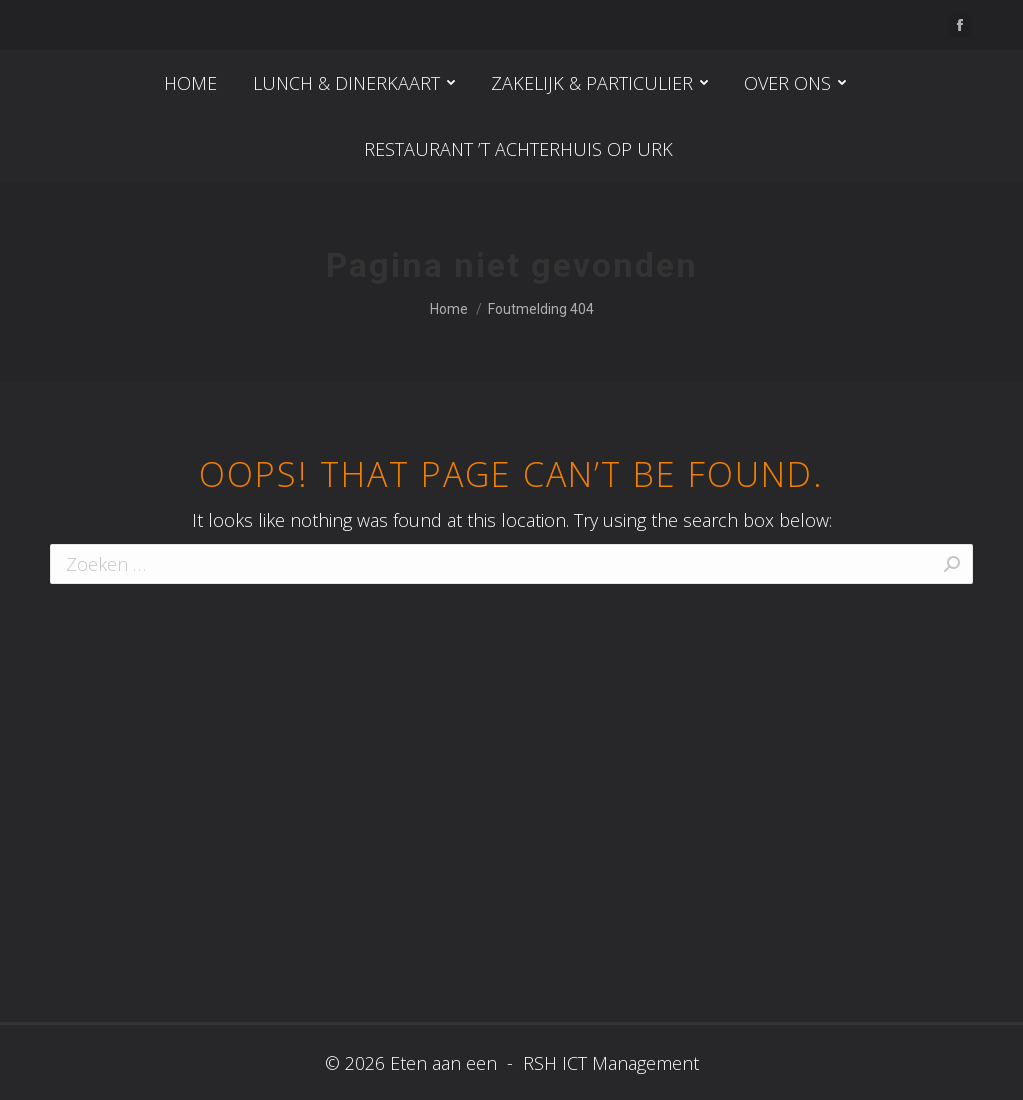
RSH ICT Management (608, 1063)
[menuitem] (190, 83)
